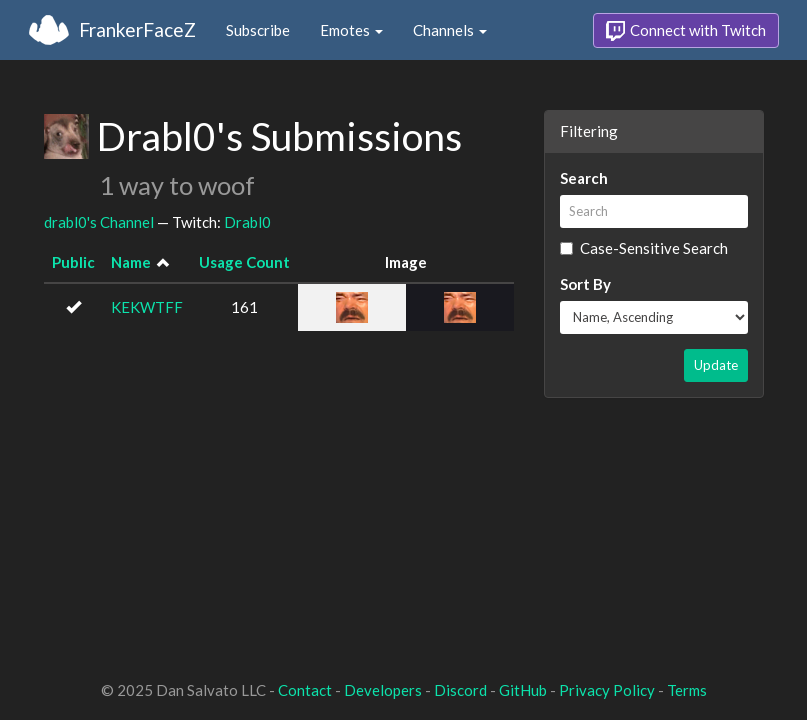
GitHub (523, 690)
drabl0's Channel (99, 222)
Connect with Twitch (686, 31)
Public (73, 262)
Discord (460, 690)
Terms (687, 690)
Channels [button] (450, 30)
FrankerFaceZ (137, 29)
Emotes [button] (351, 30)
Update (716, 365)
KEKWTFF (147, 307)
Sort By (585, 284)
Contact (305, 690)
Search (584, 178)
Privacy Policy (607, 690)
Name (131, 262)
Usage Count (244, 262)
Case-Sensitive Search (644, 248)
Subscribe (258, 30)
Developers (383, 690)
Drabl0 (247, 222)
